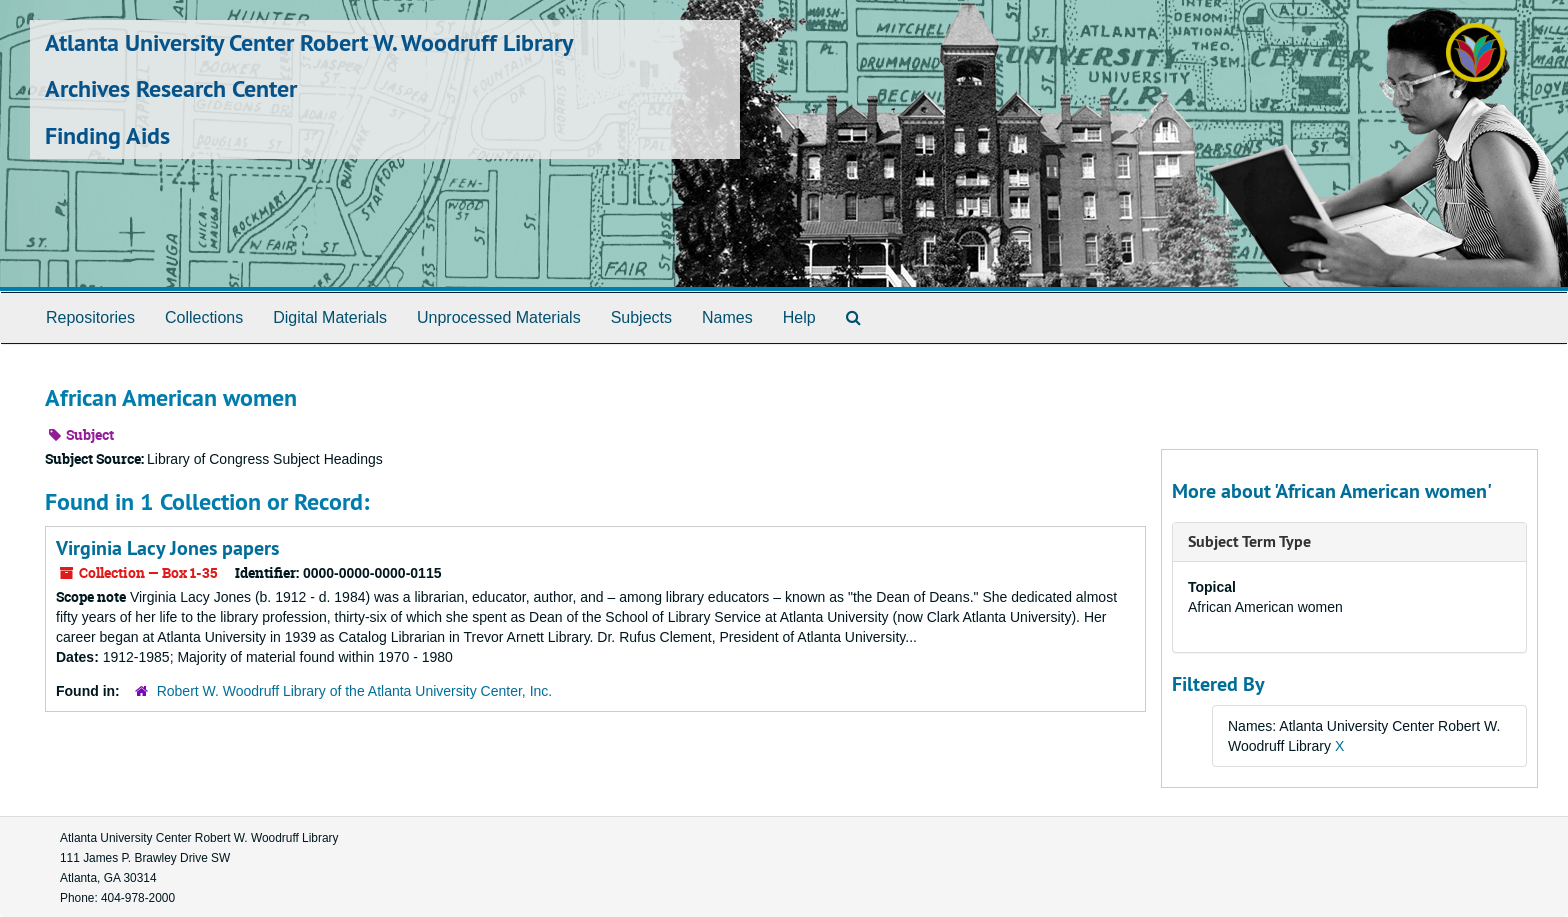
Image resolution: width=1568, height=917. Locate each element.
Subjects (641, 317)
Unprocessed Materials (499, 317)
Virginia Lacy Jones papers (167, 548)
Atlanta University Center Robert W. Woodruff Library (309, 42)
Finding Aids (107, 135)
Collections (204, 317)
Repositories (90, 317)
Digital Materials (330, 317)
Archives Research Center (171, 88)
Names (727, 317)
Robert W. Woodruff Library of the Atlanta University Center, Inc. (355, 691)
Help (799, 317)
